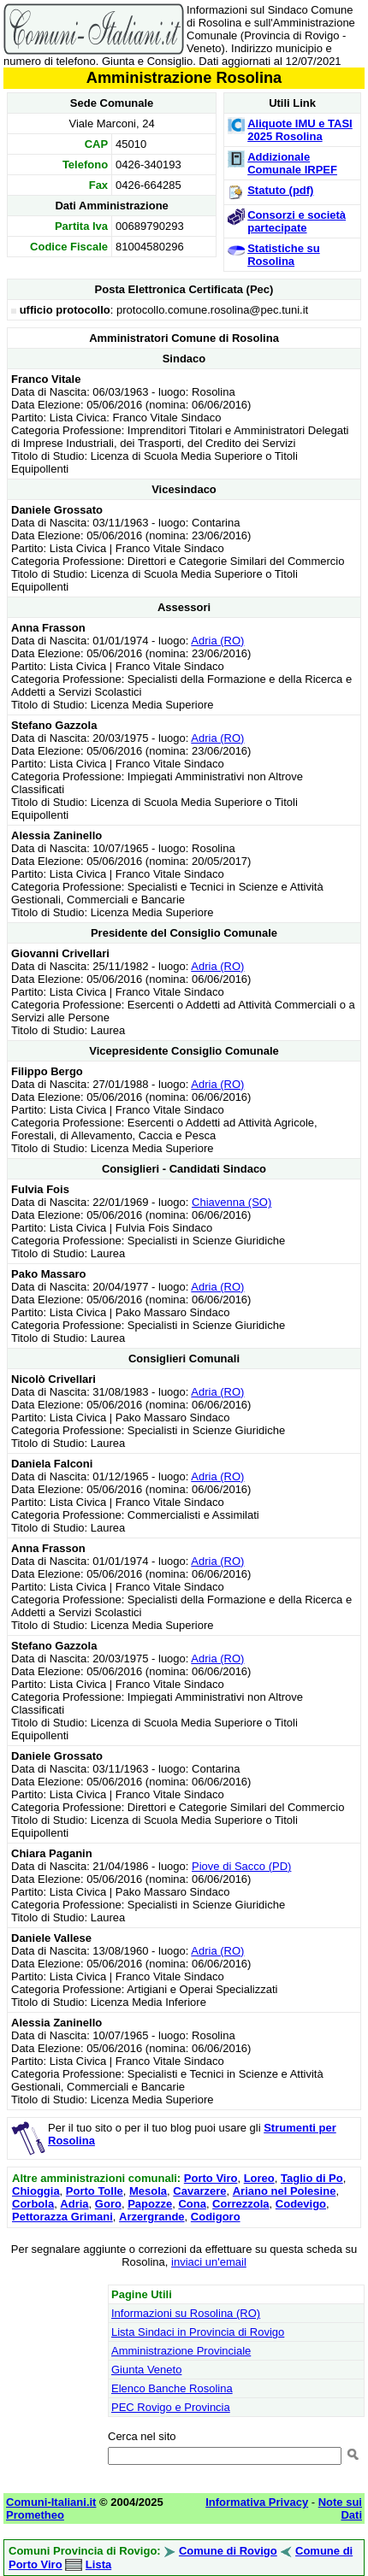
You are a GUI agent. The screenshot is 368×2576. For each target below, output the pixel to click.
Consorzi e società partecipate (296, 221)
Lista (98, 2564)
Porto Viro (211, 2178)
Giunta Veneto (146, 2369)
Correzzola (240, 2203)
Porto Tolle (94, 2191)
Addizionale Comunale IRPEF (292, 163)
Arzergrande (152, 2216)
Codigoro (215, 2216)
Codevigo (301, 2203)
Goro (108, 2203)
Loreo (259, 2178)
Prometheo (35, 2514)
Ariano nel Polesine (284, 2191)
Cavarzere (199, 2191)
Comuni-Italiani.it (51, 2502)
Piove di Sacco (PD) (241, 1866)
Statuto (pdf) (280, 190)
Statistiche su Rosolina (283, 255)
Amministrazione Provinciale (181, 2350)
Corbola (33, 2203)
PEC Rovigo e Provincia (170, 2407)
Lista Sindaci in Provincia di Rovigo (197, 2332)
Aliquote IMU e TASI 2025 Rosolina (300, 130)
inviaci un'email (208, 2261)
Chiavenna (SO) (231, 1202)
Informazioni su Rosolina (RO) (185, 2313)
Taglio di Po (312, 2178)
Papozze (150, 2203)
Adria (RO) (217, 640)
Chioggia (36, 2191)
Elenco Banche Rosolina (172, 2388)
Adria (74, 2203)
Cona (192, 2203)
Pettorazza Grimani (62, 2216)
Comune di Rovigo (228, 2550)
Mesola (148, 2191)
